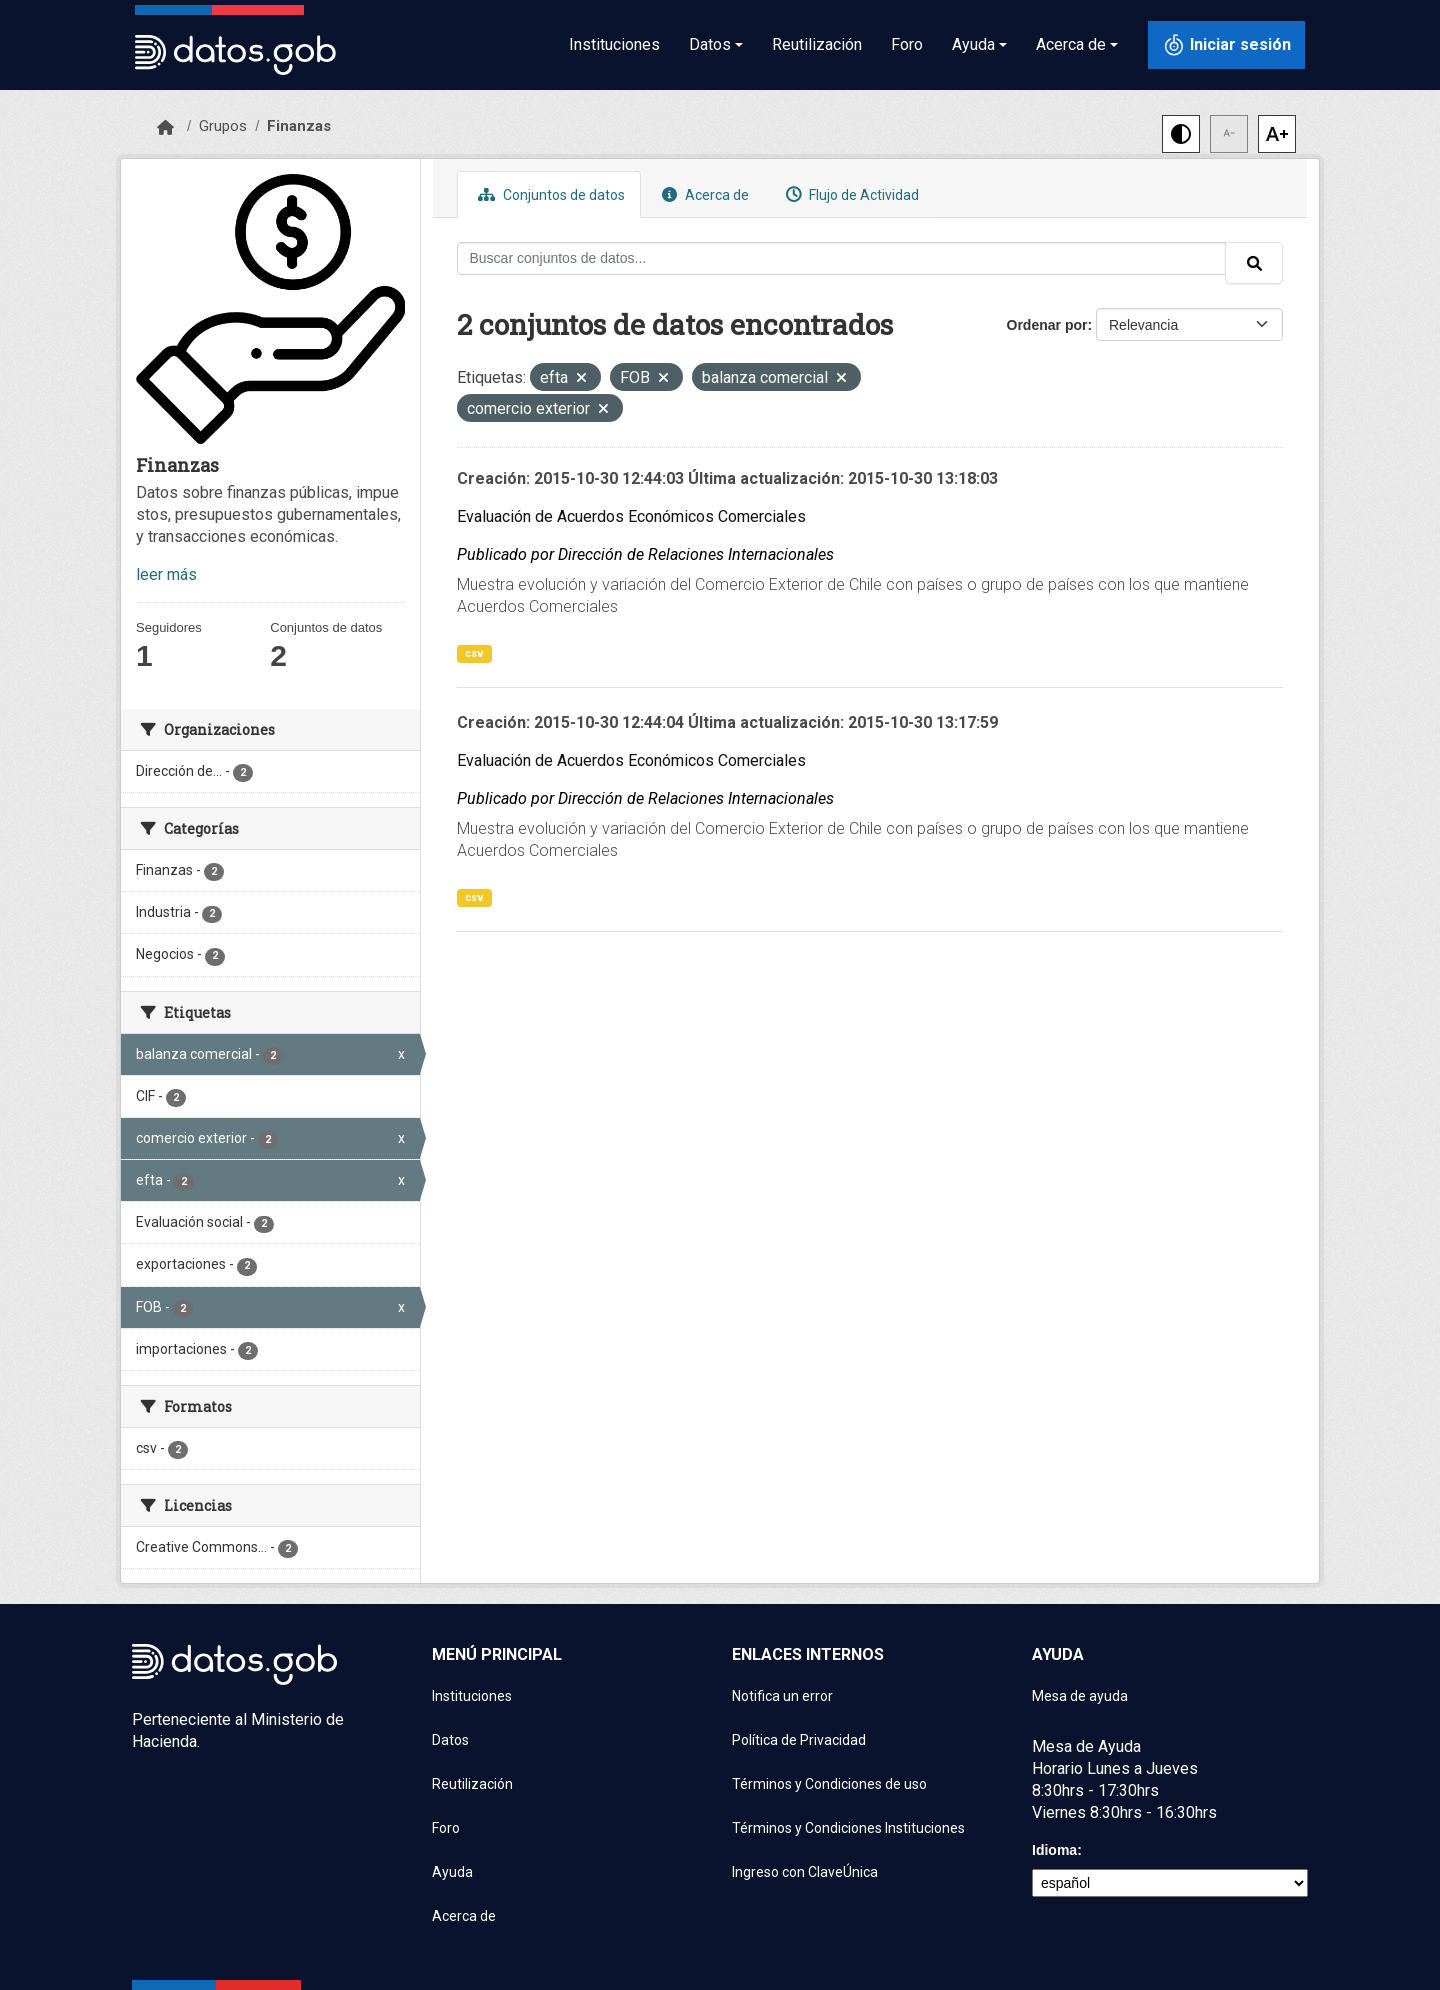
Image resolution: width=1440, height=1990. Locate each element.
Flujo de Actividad (850, 194)
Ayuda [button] (973, 44)
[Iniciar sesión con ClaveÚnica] (1226, 45)
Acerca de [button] (1071, 44)
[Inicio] (165, 128)
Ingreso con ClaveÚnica (805, 1872)
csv (474, 653)
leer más (166, 574)
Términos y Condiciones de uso (829, 1784)
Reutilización (817, 44)
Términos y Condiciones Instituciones (848, 1828)
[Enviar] (1254, 263)
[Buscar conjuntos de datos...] (842, 258)
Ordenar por (1047, 325)
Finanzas (299, 126)
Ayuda (452, 1872)
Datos (450, 1740)
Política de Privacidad (799, 1740)
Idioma (1054, 1850)
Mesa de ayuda (1080, 1696)
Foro (907, 44)
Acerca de (703, 194)
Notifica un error (782, 1696)
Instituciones (614, 44)
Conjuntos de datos (549, 194)
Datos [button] (710, 44)
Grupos (223, 126)
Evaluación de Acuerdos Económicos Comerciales (631, 516)
